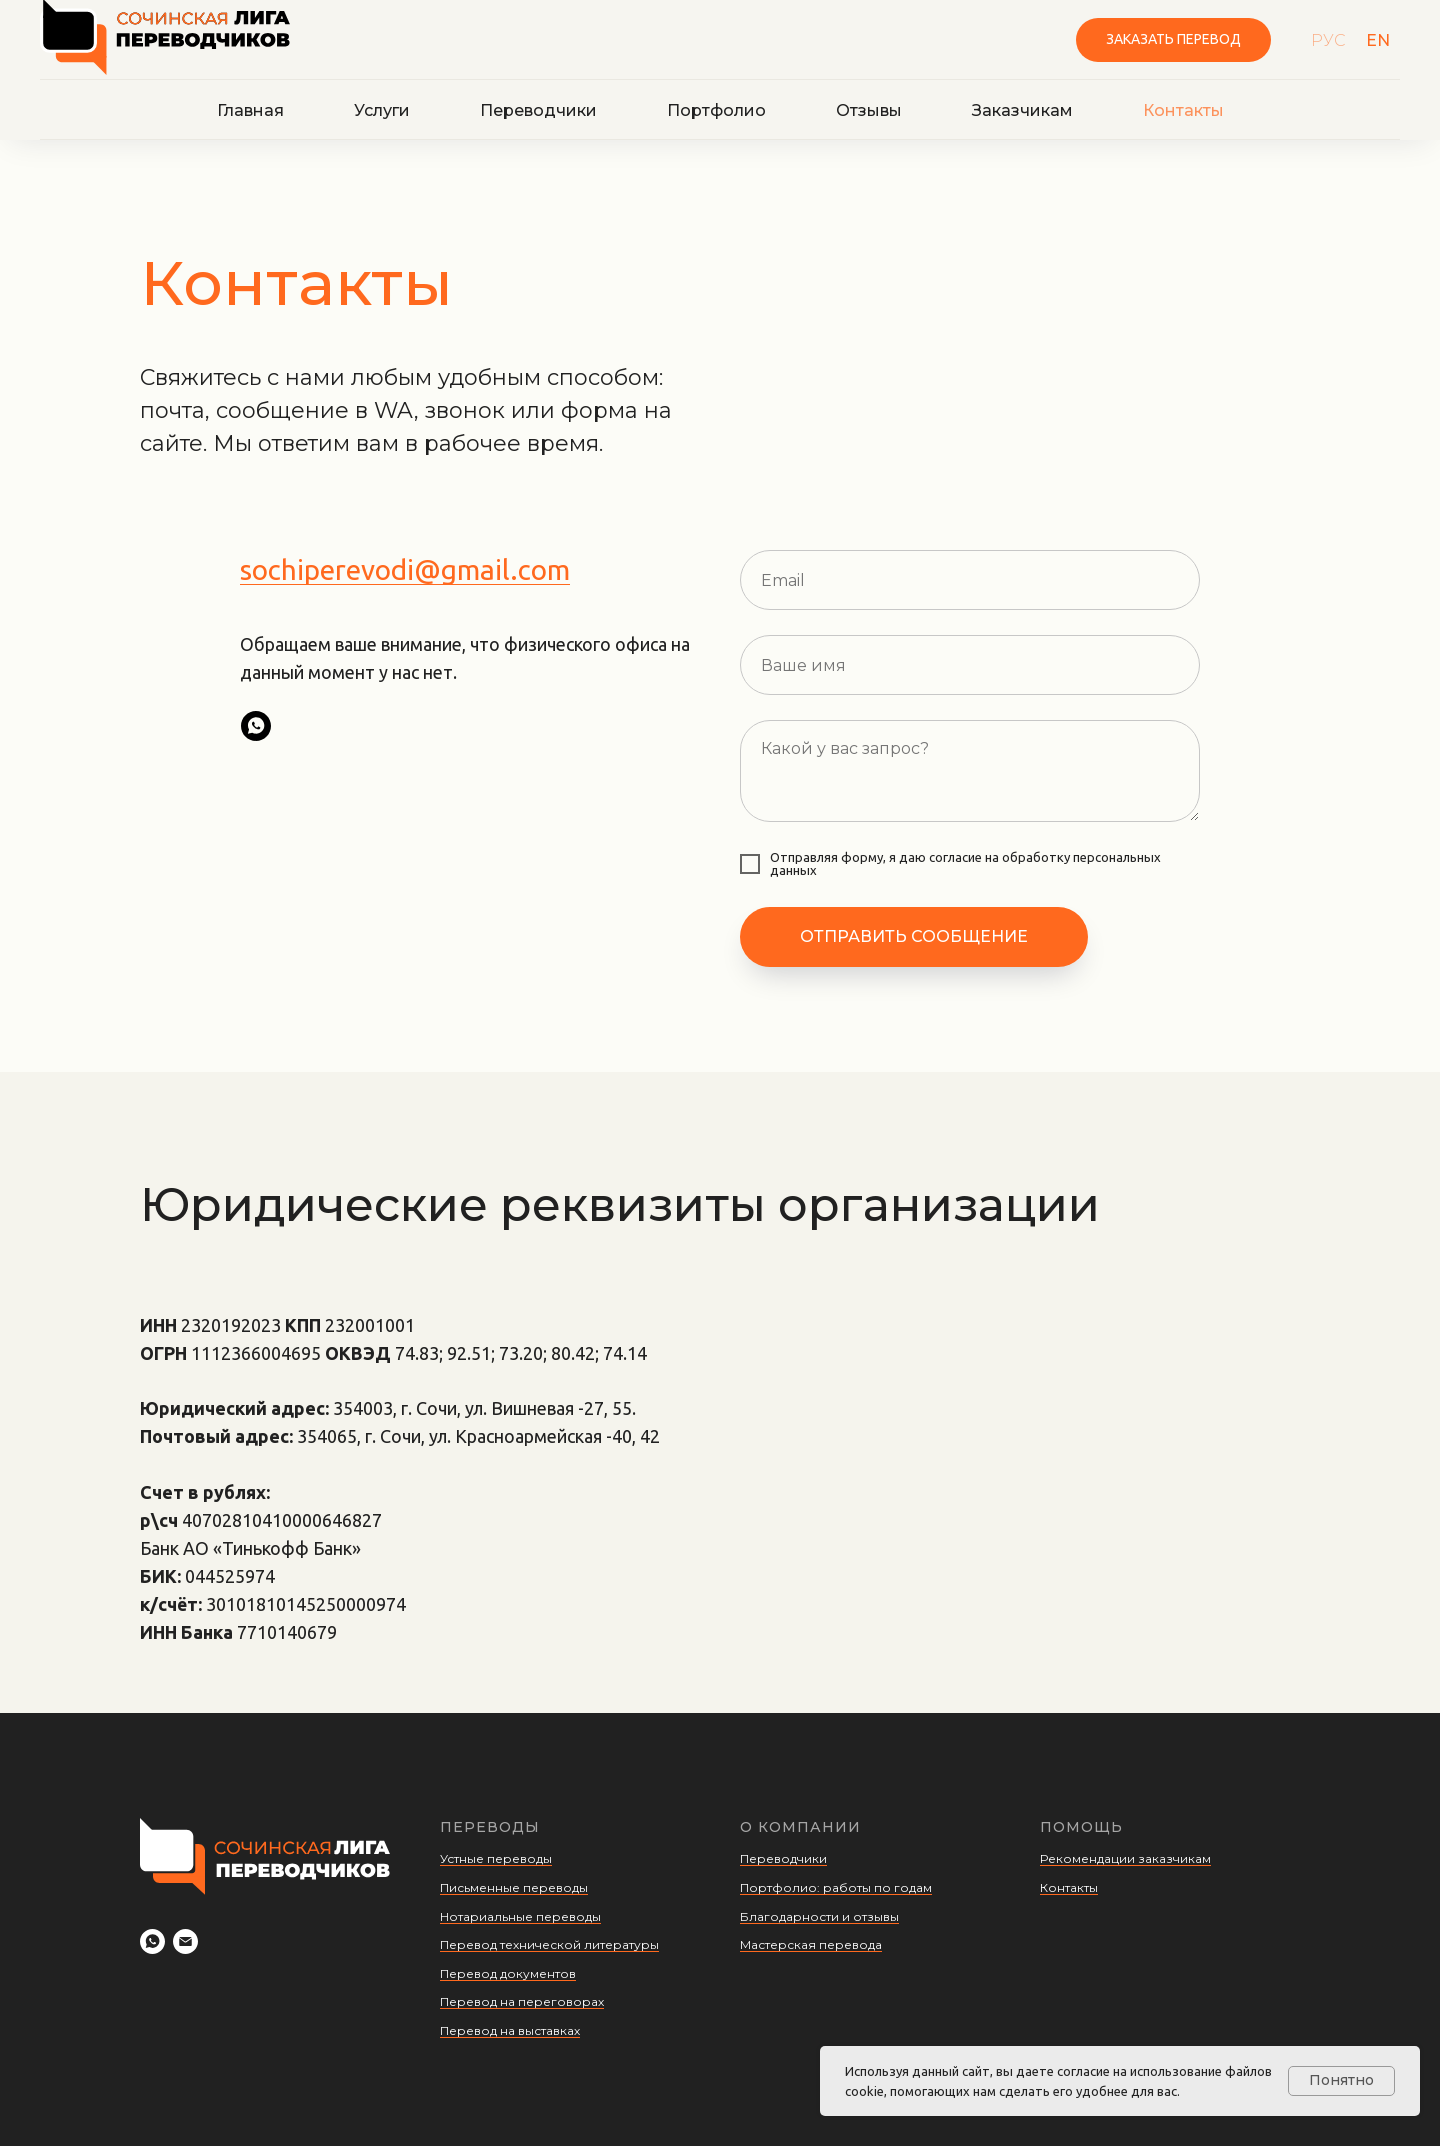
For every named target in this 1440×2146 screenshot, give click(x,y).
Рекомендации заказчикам (1125, 1858)
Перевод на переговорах (522, 2001)
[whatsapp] (256, 726)
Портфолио (716, 110)
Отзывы (869, 110)
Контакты (1183, 110)
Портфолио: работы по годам (836, 1887)
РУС (1328, 40)
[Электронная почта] (185, 1941)
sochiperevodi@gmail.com (405, 569)
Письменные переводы (514, 1887)
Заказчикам (1022, 110)
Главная (250, 110)
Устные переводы (496, 1858)
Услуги (382, 110)
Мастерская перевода (811, 1944)
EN (1378, 40)
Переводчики (538, 110)
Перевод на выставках (510, 2030)
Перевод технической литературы (549, 1944)
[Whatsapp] (152, 1941)
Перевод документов (508, 1973)
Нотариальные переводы (520, 1916)
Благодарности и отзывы (819, 1916)
